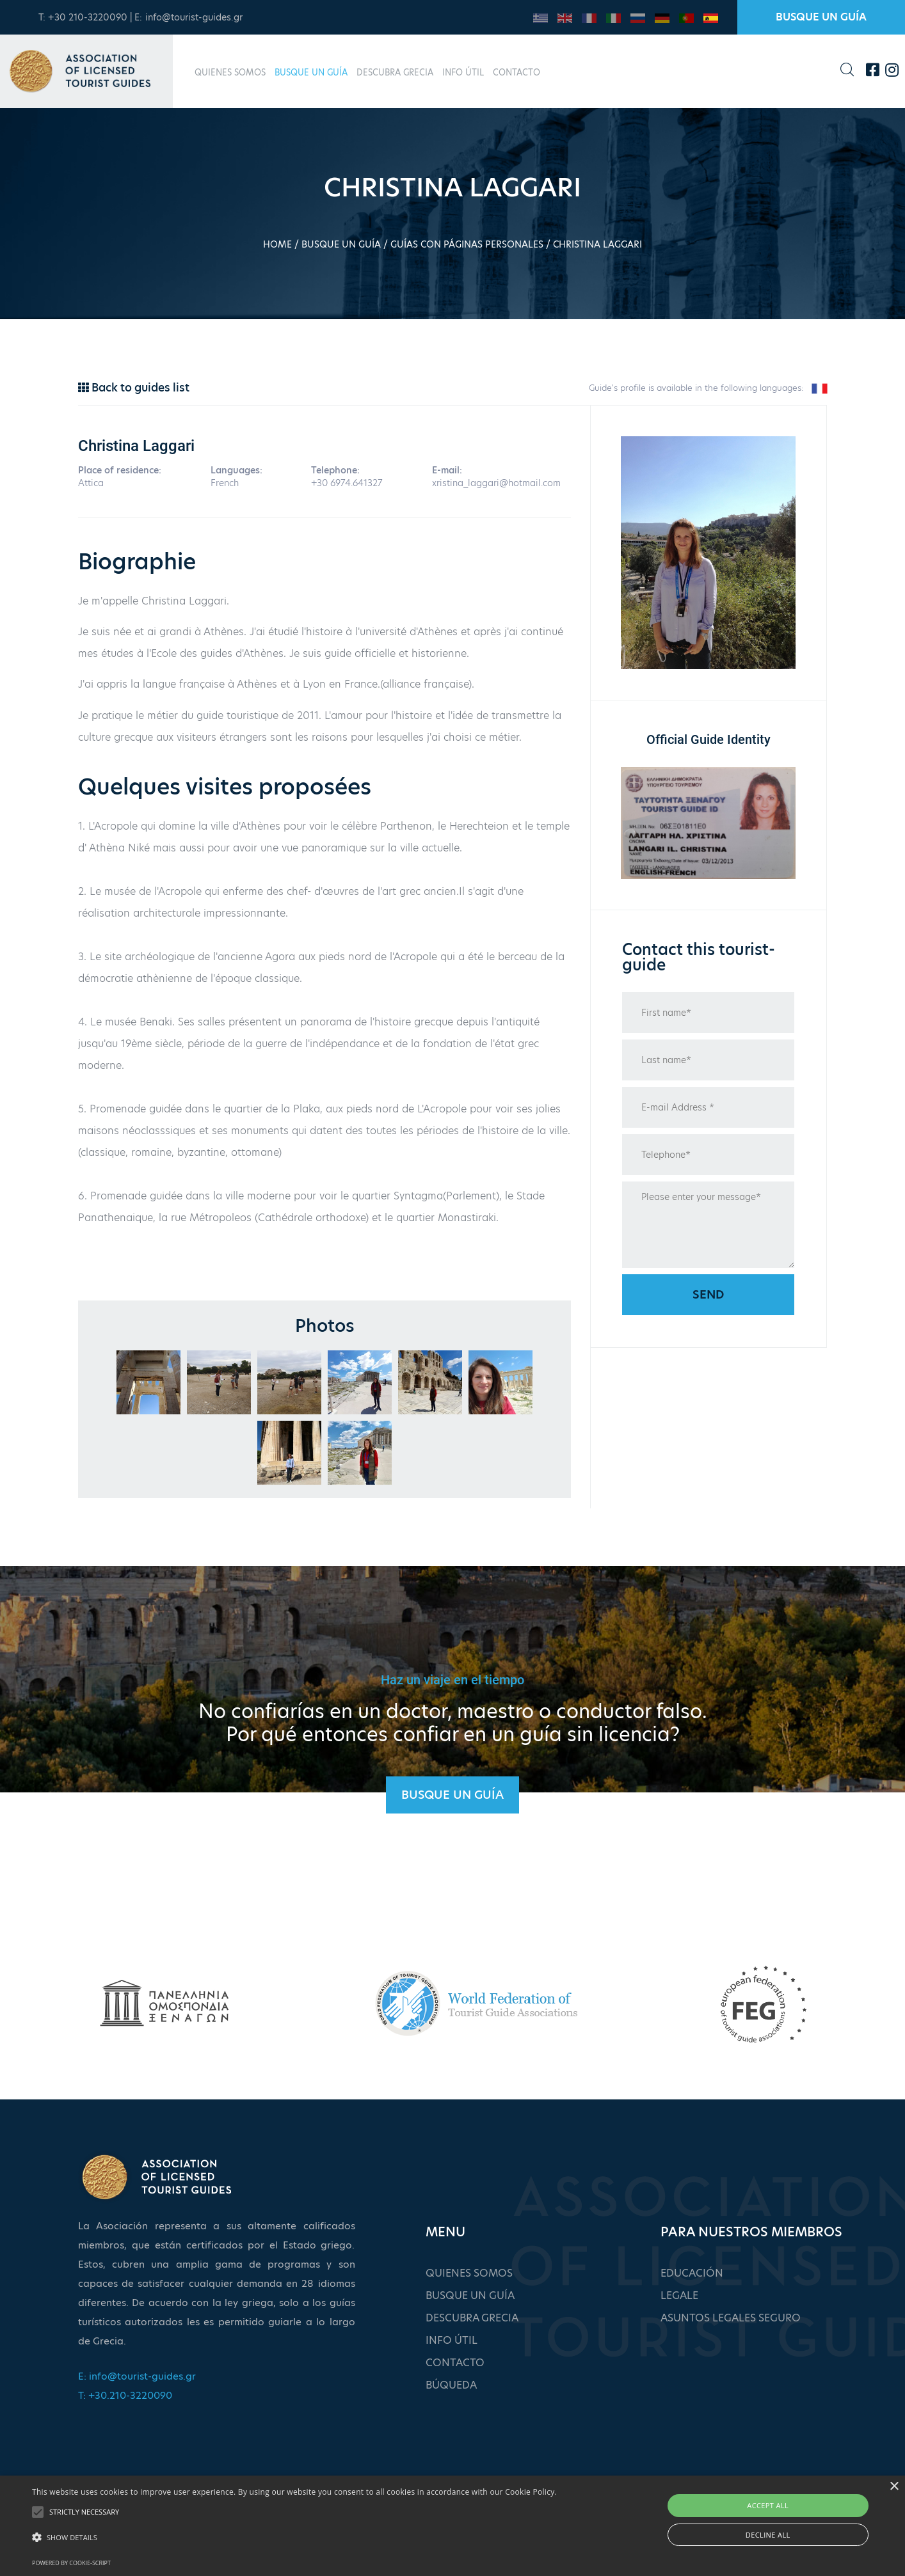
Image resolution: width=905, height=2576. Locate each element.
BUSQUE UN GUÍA (821, 17)
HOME (277, 244)
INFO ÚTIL (463, 72)
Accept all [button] (768, 2505)
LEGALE (679, 2295)
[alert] (452, 2526)
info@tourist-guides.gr (194, 17)
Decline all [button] (768, 2535)
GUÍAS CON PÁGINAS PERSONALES (466, 244)
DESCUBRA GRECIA (394, 72)
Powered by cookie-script (71, 2563)
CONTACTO (516, 72)
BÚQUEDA (451, 2385)
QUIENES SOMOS (230, 72)
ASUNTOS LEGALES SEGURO (731, 2318)
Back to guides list (133, 387)
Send (708, 1294)
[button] (294, 2537)
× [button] (894, 2487)
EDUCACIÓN (692, 2273)
